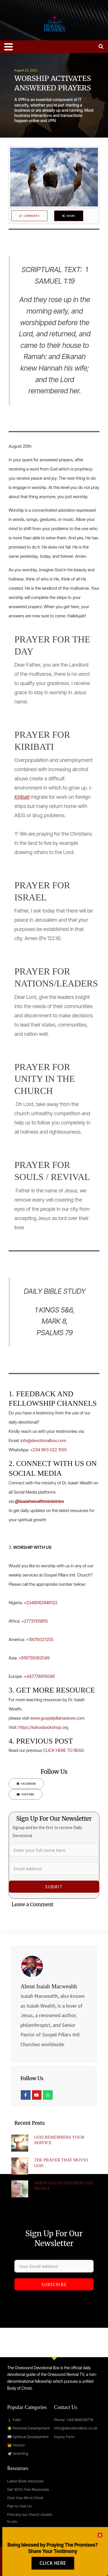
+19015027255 (39, 1639)
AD (81, 1750)
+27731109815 (34, 1621)
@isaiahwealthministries (39, 1501)
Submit (54, 1887)
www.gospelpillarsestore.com (57, 1718)
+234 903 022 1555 (48, 1449)
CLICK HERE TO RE (60, 1750)
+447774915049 (39, 1676)
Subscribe (54, 2284)
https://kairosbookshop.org (43, 1727)
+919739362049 (34, 1658)
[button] (100, 2540)
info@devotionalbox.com (43, 1440)
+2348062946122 (40, 1602)
